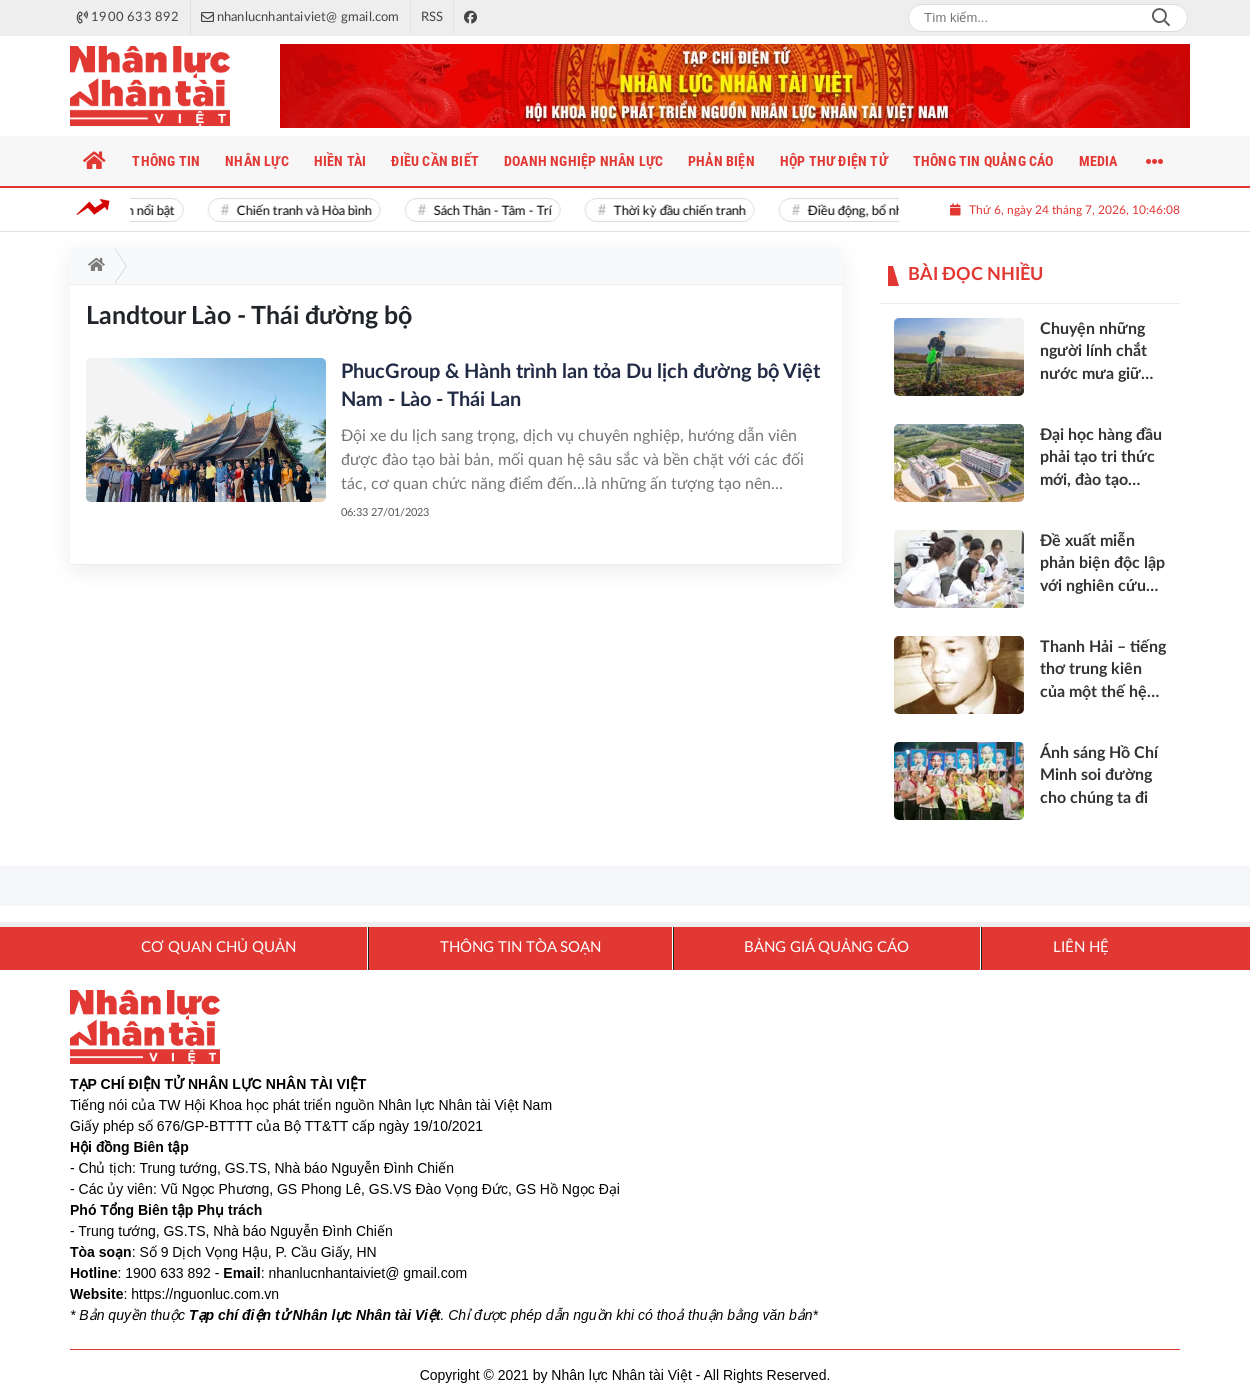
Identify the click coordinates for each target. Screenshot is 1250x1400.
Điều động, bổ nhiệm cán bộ (888, 211)
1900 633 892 (168, 1273)
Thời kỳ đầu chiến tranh (683, 211)
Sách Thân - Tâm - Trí (496, 211)
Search (1161, 18)
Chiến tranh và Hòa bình (307, 211)
